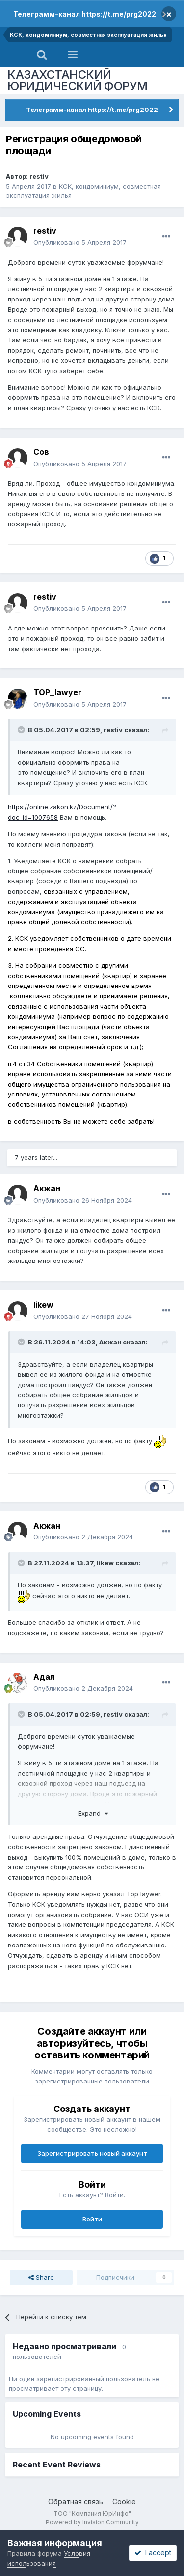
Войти (92, 2219)
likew (43, 1305)
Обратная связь (75, 2501)
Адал (44, 1677)
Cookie (124, 2501)
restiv (39, 176)
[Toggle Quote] (22, 730)
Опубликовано (80, 242)
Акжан (46, 1188)
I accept (152, 2553)
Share (41, 2277)
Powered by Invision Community (92, 2522)
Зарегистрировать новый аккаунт (92, 2153)
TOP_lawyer (57, 692)
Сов (41, 452)
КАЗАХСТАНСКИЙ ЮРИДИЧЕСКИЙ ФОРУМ (77, 80)
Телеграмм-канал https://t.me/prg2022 (84, 14)
